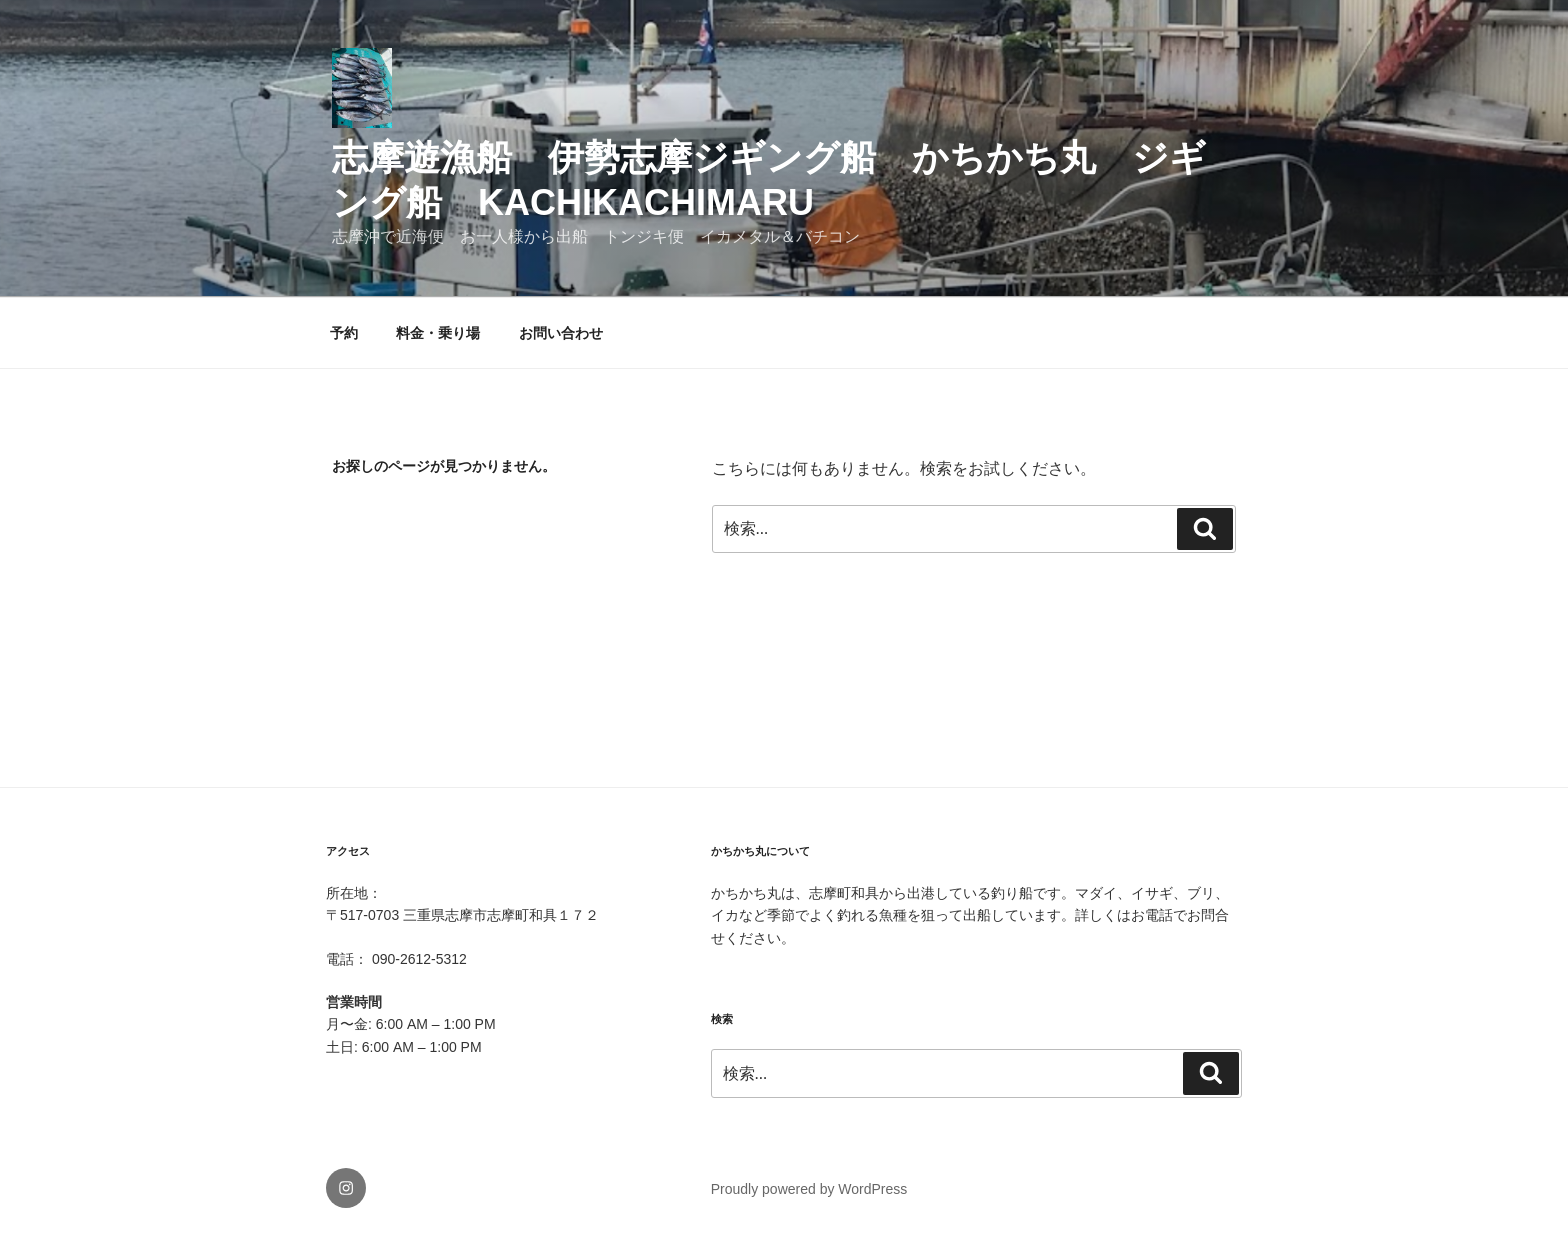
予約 (344, 333)
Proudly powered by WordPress (809, 1189)
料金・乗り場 (438, 333)
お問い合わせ (561, 333)
